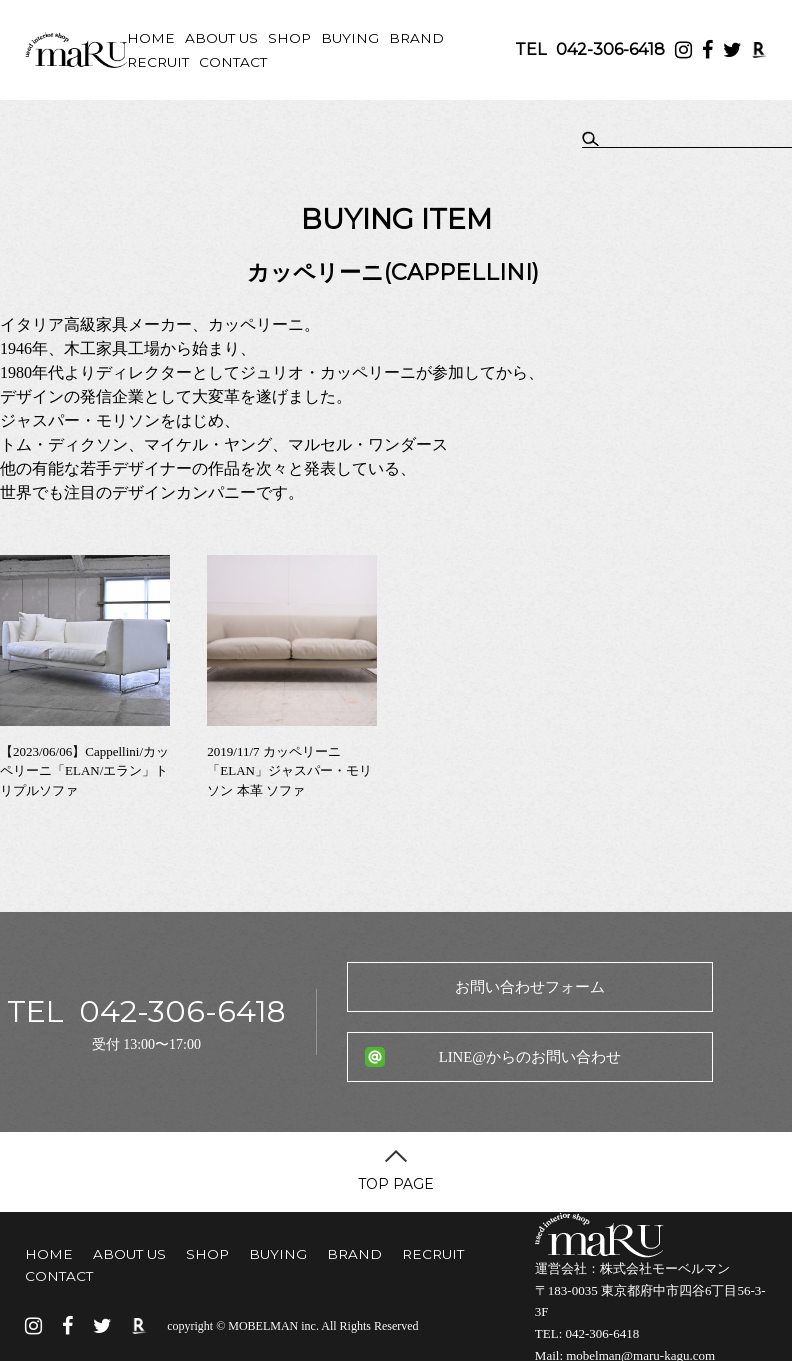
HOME (151, 38)
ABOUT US (221, 38)
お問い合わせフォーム (530, 987)
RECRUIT (158, 62)
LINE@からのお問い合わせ (530, 1057)
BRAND (416, 38)
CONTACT (233, 62)
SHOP (289, 38)
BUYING (350, 38)
